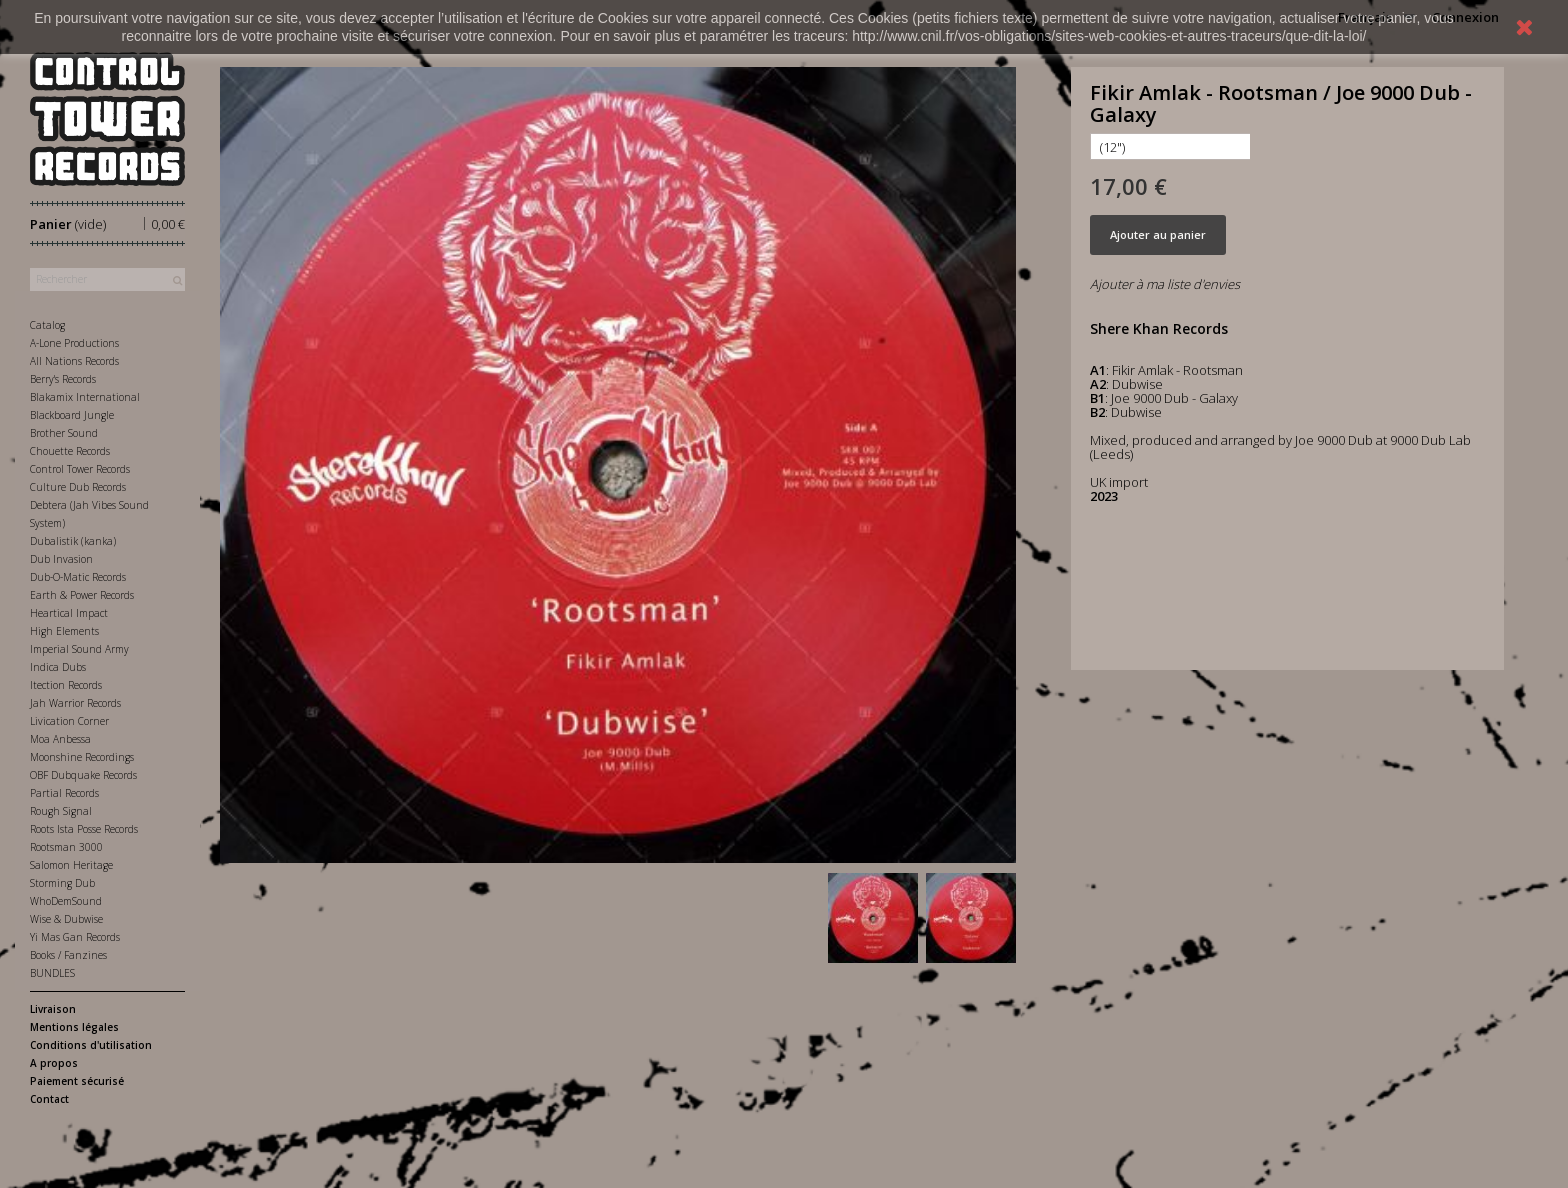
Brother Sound (64, 433)
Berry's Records (63, 379)
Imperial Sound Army (79, 649)
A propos (54, 1063)
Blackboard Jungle (72, 415)
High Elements (64, 631)
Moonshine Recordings (82, 757)
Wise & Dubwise (66, 919)
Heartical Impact (69, 613)
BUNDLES (52, 973)
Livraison (53, 1009)
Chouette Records (70, 451)
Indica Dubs (58, 667)
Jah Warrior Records (75, 703)
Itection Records (66, 685)
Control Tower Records (80, 469)
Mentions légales (74, 1027)
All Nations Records (74, 361)
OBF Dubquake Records (83, 775)
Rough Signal (61, 811)
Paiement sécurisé (77, 1081)
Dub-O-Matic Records (78, 577)
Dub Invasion (61, 559)
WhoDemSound (66, 901)
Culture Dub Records (78, 487)
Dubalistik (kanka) (73, 541)
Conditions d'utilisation (91, 1045)
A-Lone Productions (74, 343)
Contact (49, 1099)
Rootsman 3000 (66, 847)
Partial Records (64, 793)
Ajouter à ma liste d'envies (1165, 284)
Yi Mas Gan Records (75, 937)
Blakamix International (85, 397)
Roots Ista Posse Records (84, 829)
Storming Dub (62, 883)
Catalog (47, 325)
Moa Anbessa (60, 739)
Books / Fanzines (68, 955)
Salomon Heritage (71, 865)
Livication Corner (69, 721)
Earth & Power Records (82, 595)
